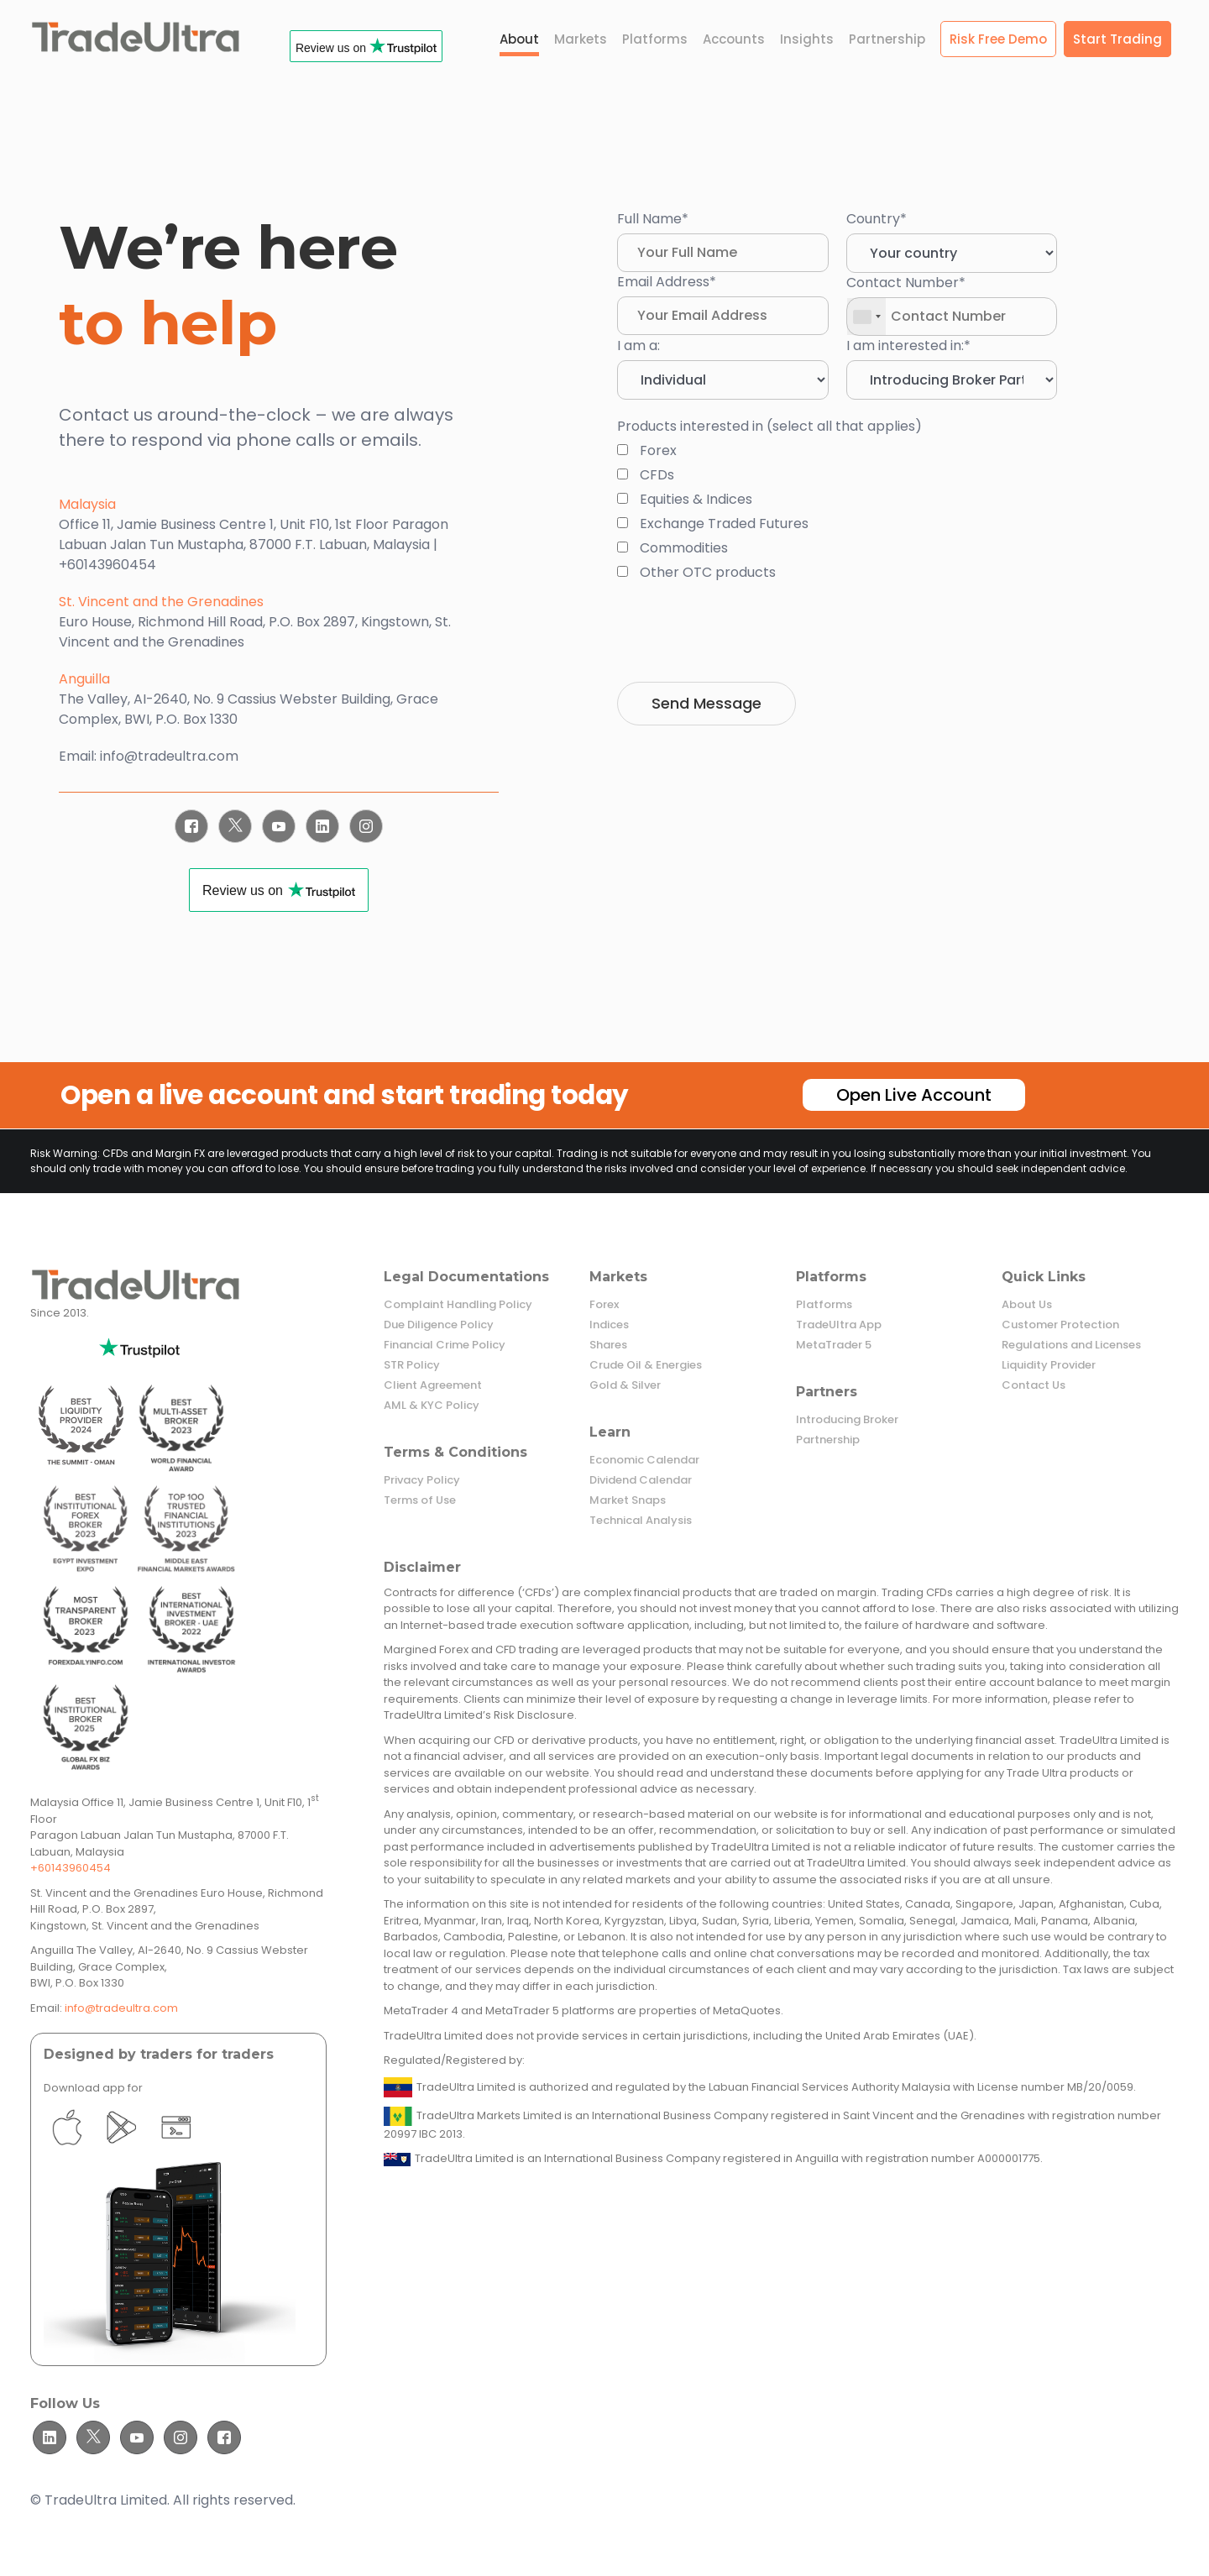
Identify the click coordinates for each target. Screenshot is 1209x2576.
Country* (876, 218)
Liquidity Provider (1049, 1365)
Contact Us (1033, 1385)
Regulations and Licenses (1071, 1345)
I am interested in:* (908, 345)
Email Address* (666, 281)
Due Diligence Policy (439, 1325)
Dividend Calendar (640, 1480)
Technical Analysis (640, 1520)
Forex (604, 1305)
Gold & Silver (625, 1385)
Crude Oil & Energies (645, 1365)
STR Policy (412, 1365)
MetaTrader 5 (833, 1345)
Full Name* (652, 218)
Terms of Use (420, 1500)
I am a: (638, 345)
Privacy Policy (422, 1480)
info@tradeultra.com (121, 2008)
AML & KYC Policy (431, 1405)
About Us (1027, 1305)
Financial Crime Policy (444, 1345)
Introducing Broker (847, 1420)
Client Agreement (433, 1385)
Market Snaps (627, 1500)
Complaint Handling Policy (458, 1305)
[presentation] (744, 632)
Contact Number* (906, 282)
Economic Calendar (644, 1460)
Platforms (824, 1305)
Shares (608, 1345)
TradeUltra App (839, 1325)
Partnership (828, 1440)
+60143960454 (70, 1868)
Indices (609, 1325)
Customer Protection (1060, 1325)
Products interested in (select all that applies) (769, 426)
